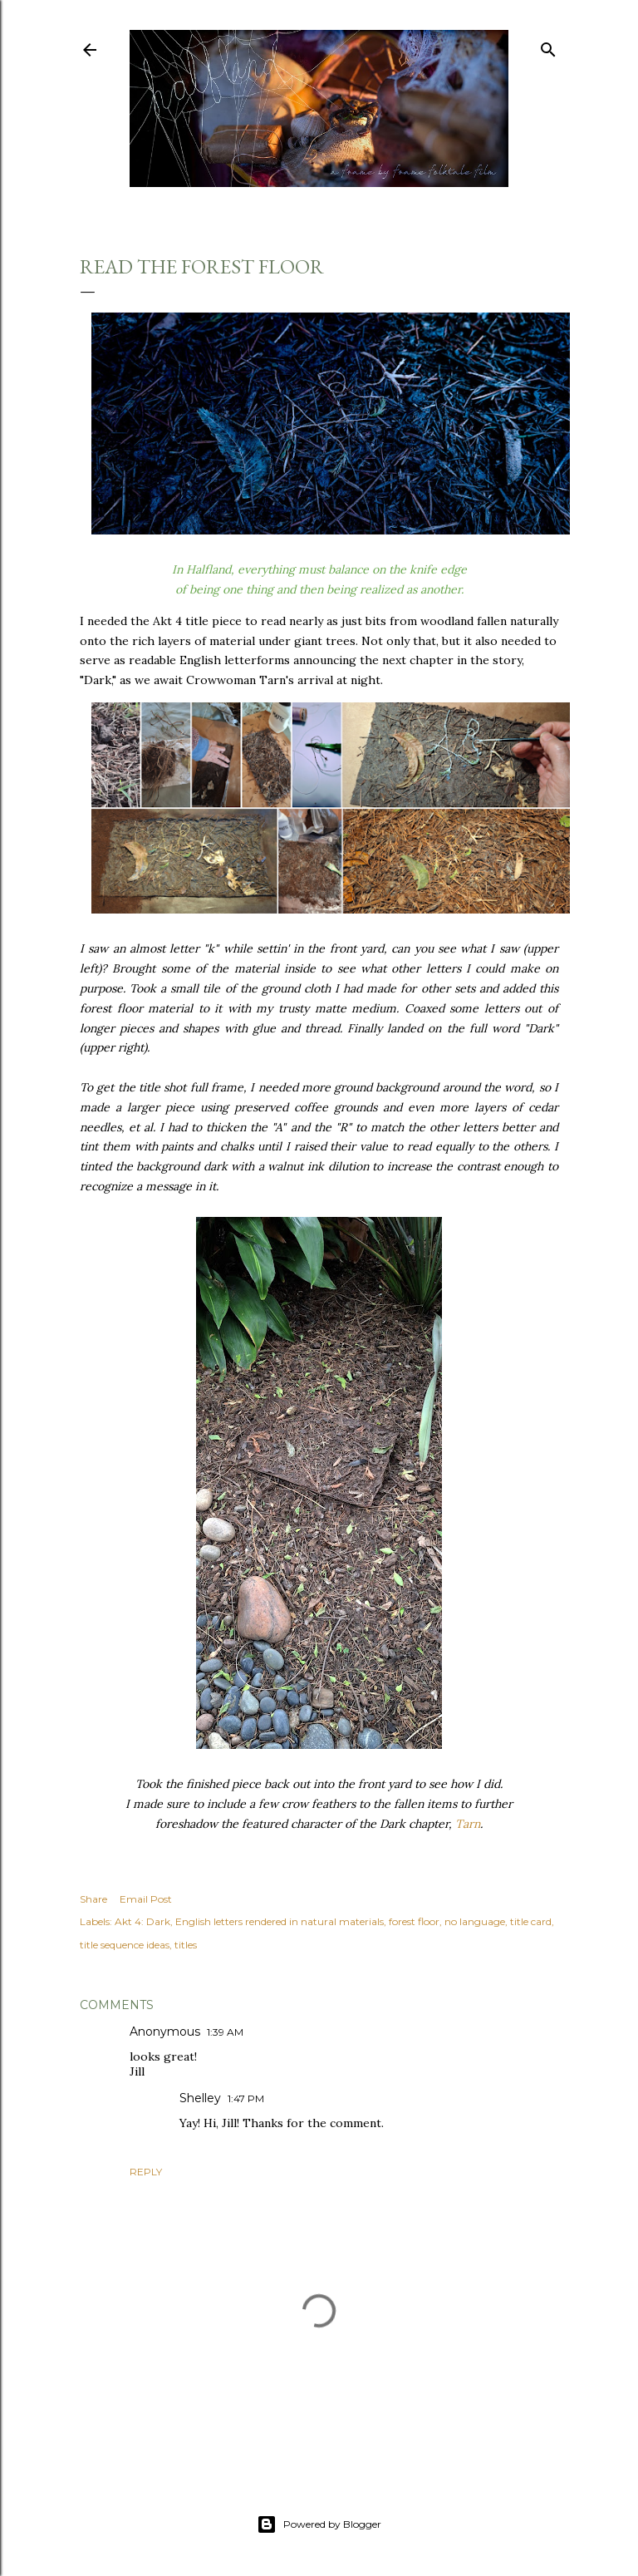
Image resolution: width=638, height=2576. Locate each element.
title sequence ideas (124, 1944)
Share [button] (93, 1899)
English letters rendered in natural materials (279, 1921)
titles (185, 1944)
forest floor (414, 1921)
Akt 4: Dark (142, 1921)
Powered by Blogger (319, 2524)
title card (531, 1921)
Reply (146, 2171)
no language (474, 1921)
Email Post (146, 1899)
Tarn (467, 1823)
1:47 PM (246, 2098)
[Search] (548, 46)
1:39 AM (225, 2032)
